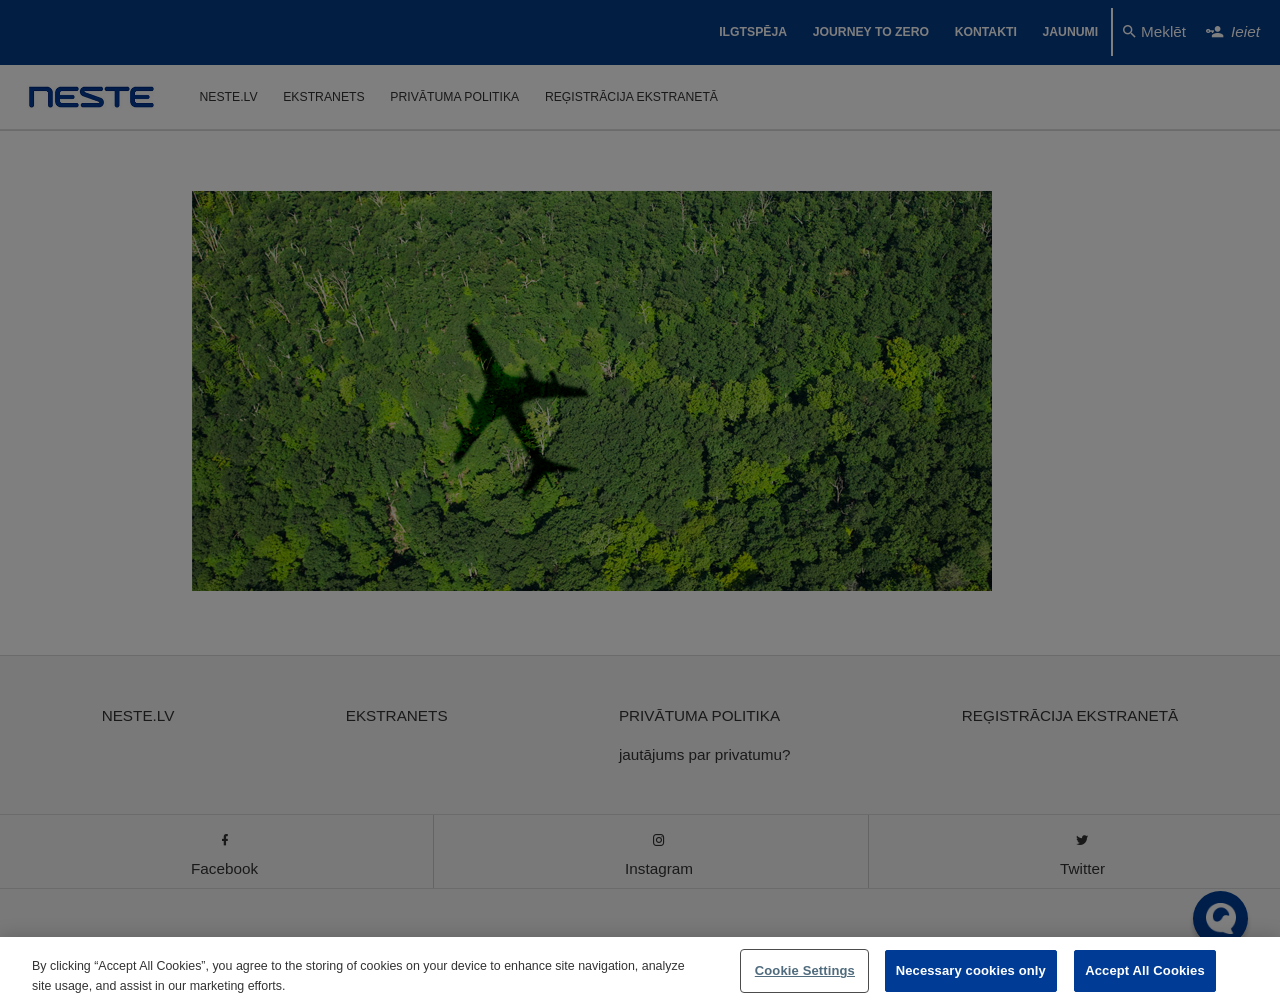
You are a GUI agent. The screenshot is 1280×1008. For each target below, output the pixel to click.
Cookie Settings (805, 970)
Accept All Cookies (1145, 970)
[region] (640, 972)
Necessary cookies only (971, 970)
